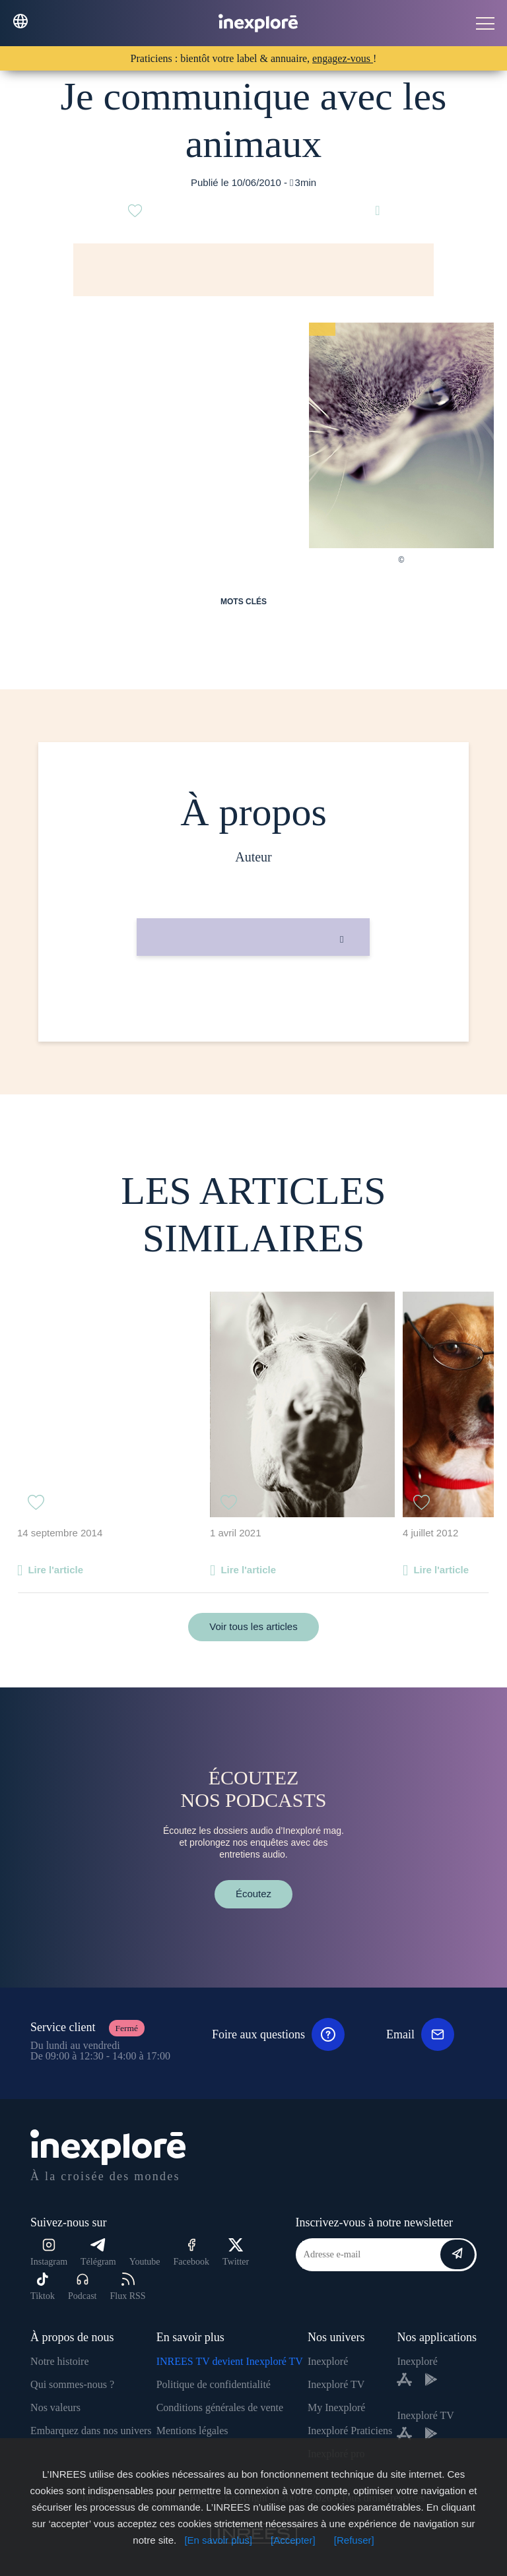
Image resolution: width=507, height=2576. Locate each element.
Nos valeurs (55, 2407)
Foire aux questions (278, 2034)
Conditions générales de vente (219, 2407)
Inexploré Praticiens (350, 2430)
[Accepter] (293, 2540)
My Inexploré (337, 2407)
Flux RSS (127, 2287)
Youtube (144, 2262)
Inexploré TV (336, 2384)
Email (420, 2034)
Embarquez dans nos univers (91, 2430)
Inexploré (328, 2361)
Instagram (48, 2252)
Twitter (235, 2252)
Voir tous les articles (253, 1626)
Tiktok (42, 2287)
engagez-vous (342, 58)
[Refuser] (354, 2540)
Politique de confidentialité (213, 2384)
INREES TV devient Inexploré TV (229, 2361)
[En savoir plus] (218, 2540)
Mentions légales (192, 2430)
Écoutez (253, 1893)
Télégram (98, 2252)
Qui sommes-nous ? (72, 2384)
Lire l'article (55, 1569)
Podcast (82, 2287)
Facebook (191, 2252)
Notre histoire (59, 2361)
